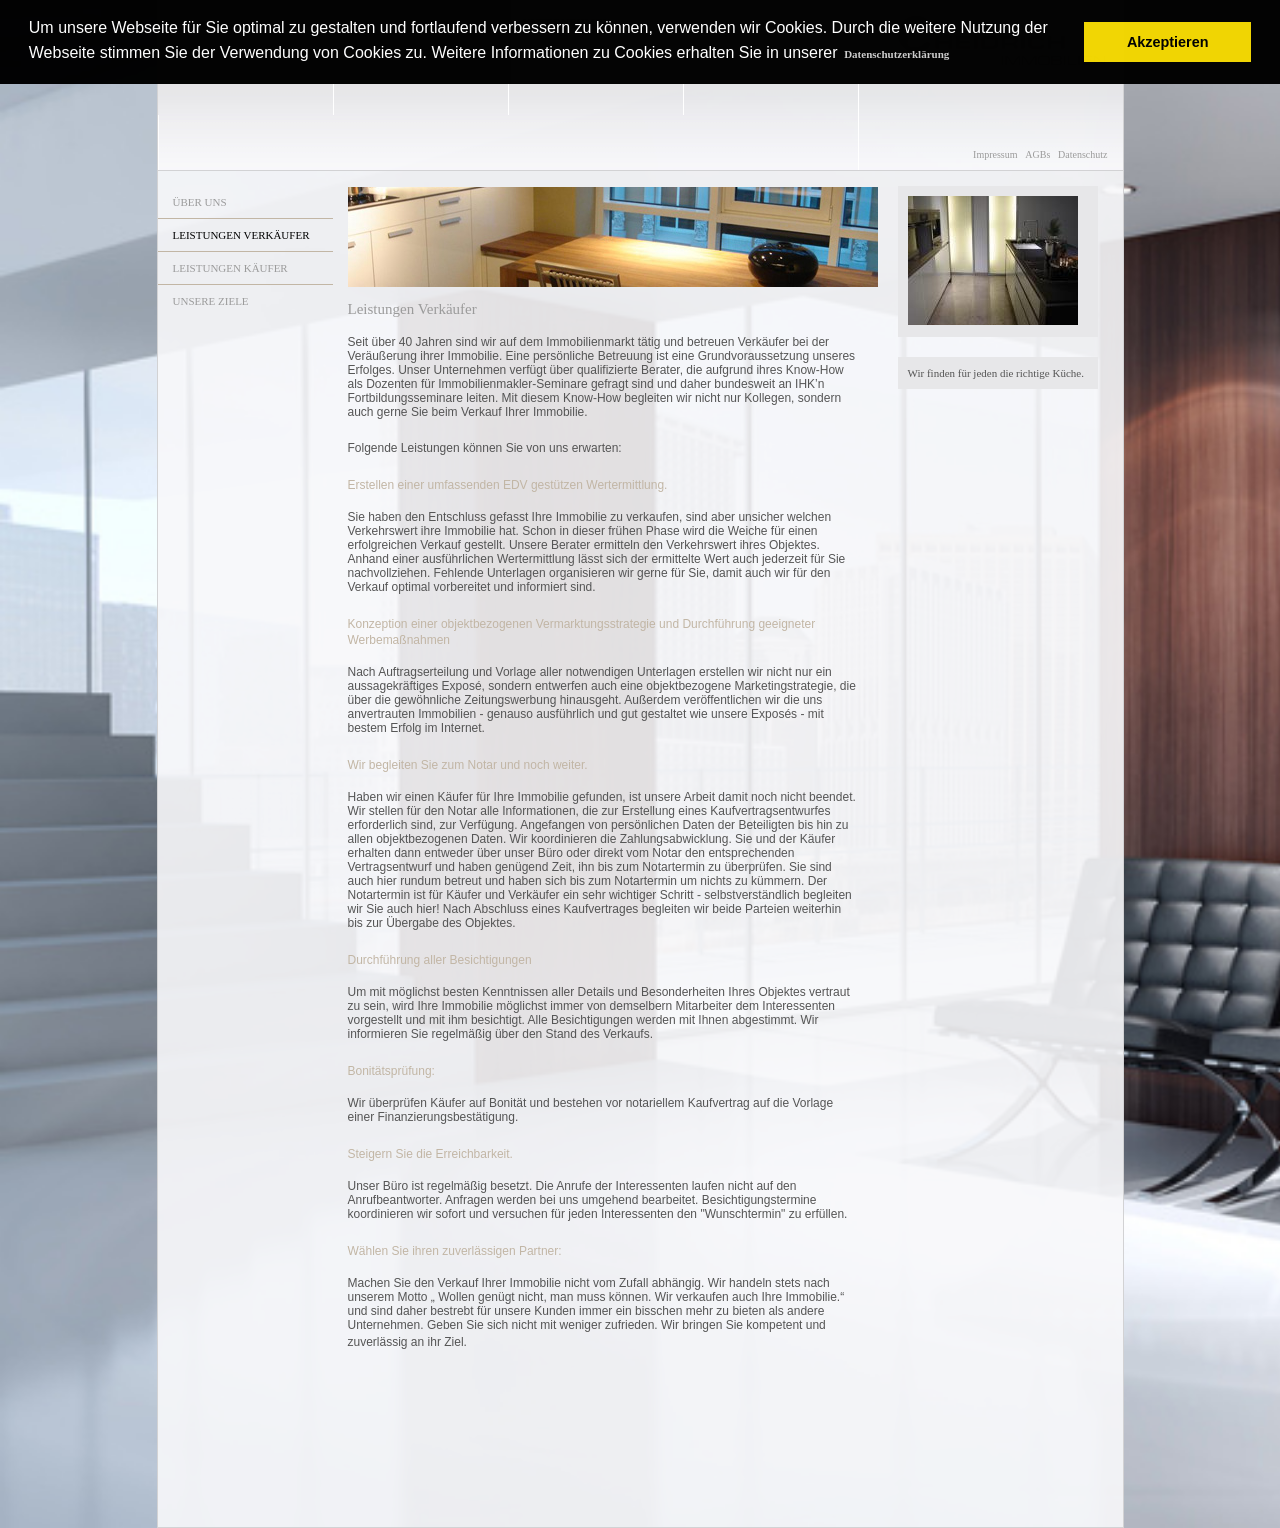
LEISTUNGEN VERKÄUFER (241, 235)
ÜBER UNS (200, 202)
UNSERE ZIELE (211, 301)
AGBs (1037, 154)
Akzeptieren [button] (1168, 42)
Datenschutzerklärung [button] (896, 54)
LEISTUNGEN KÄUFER (230, 268)
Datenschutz (1082, 154)
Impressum (995, 154)
